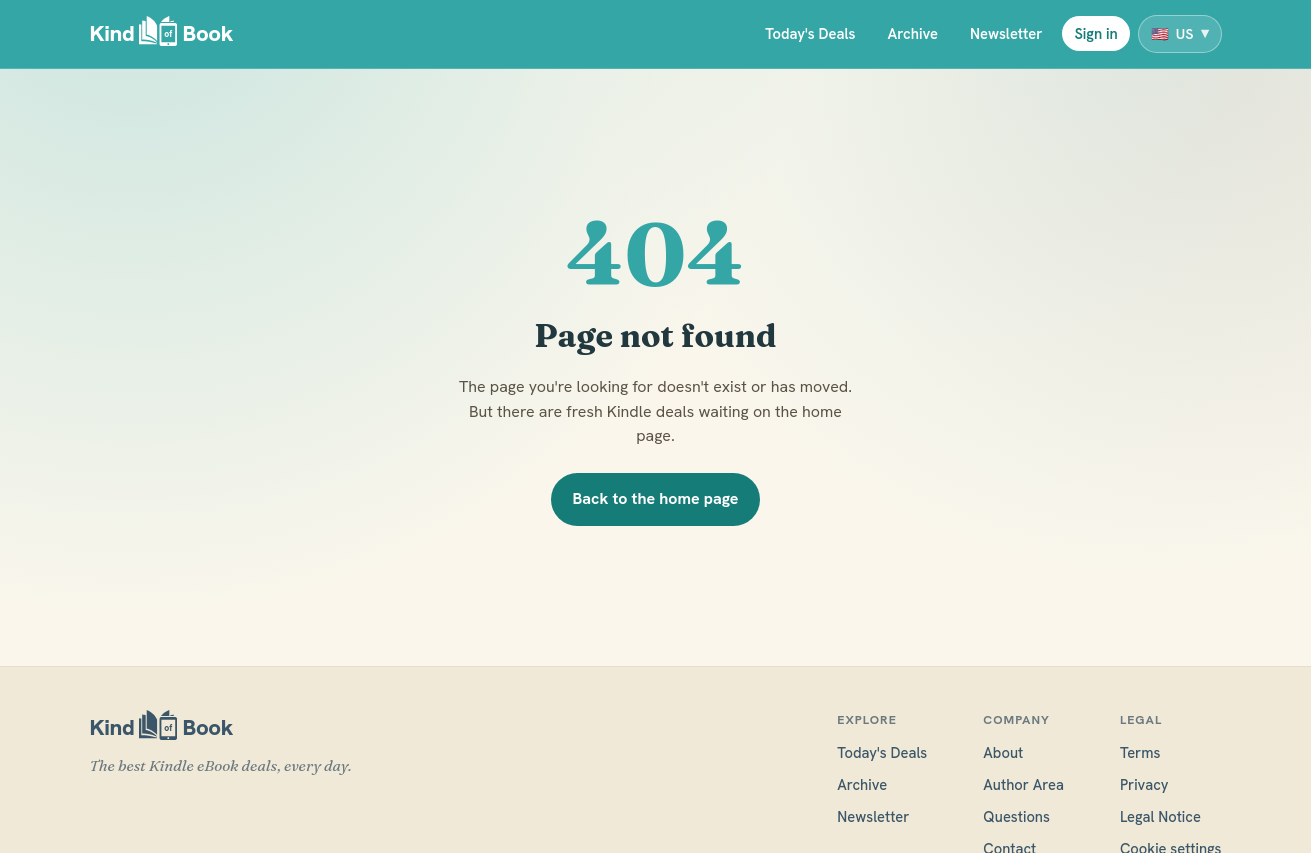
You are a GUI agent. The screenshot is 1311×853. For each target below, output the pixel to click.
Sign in (1095, 33)
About (1003, 752)
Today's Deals (810, 33)
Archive (912, 33)
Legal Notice (1160, 816)
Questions (1016, 816)
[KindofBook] (162, 34)
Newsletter (1006, 33)
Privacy (1144, 784)
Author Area (1023, 784)
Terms (1140, 752)
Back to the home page (656, 498)
